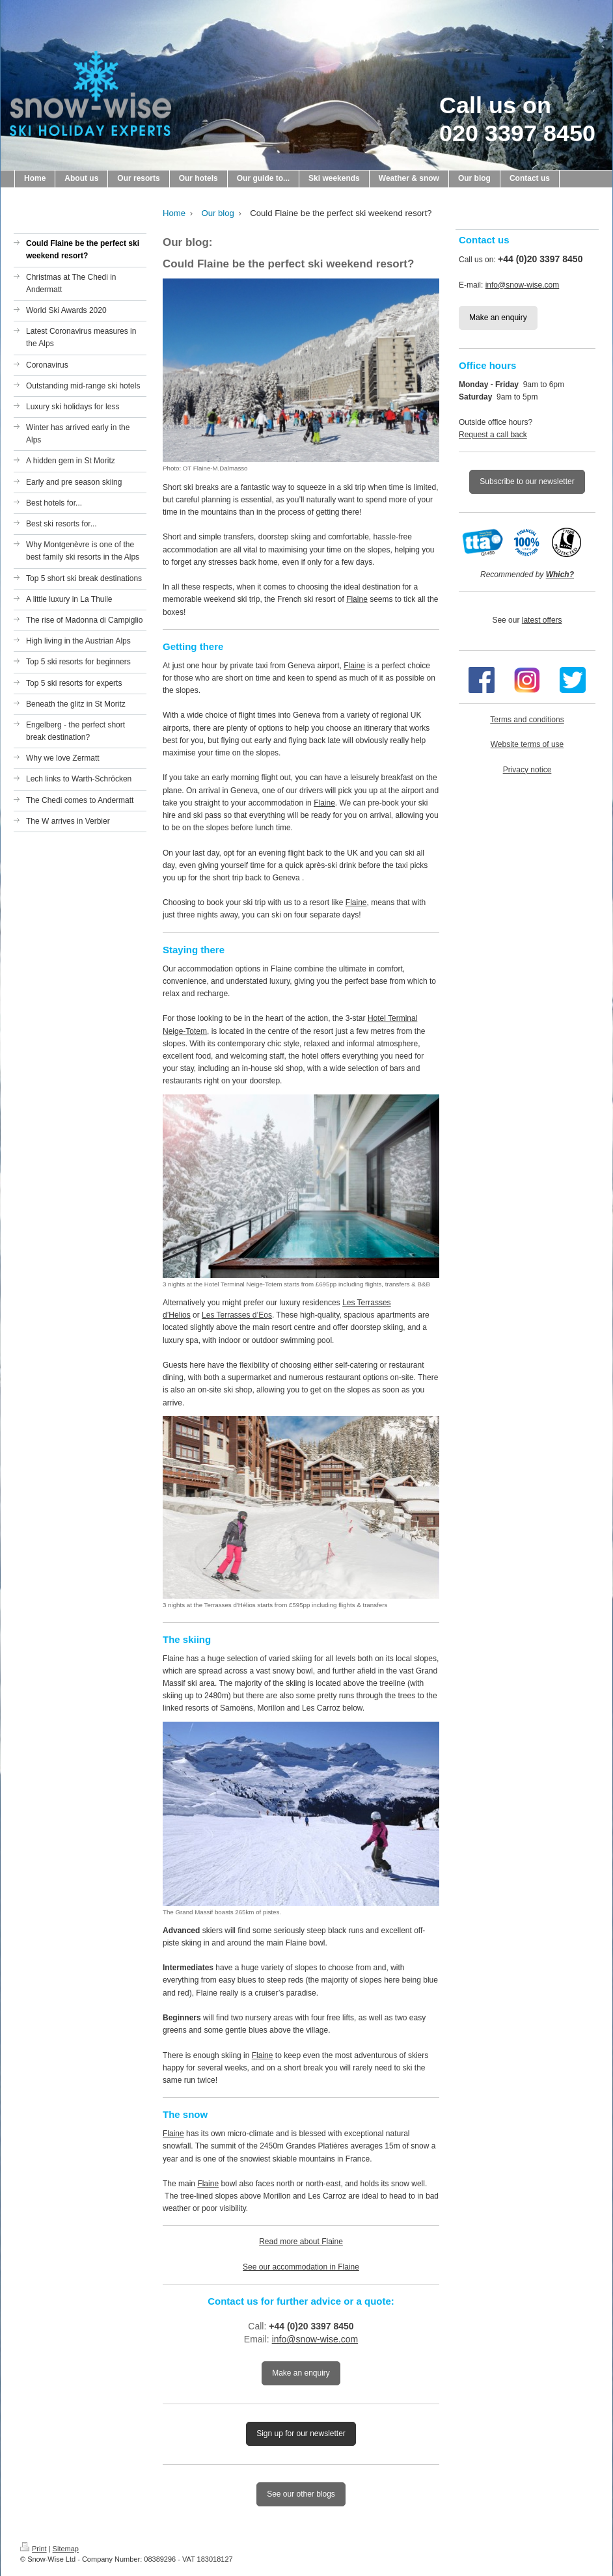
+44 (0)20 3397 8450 (311, 2326)
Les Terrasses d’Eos (237, 1315)
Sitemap (66, 2549)
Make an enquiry (301, 2373)
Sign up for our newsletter (301, 2433)
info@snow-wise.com (315, 2339)
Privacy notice (527, 769)
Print (33, 2549)
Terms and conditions (527, 719)
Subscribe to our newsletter (527, 481)
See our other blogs (301, 2494)
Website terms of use (527, 744)
